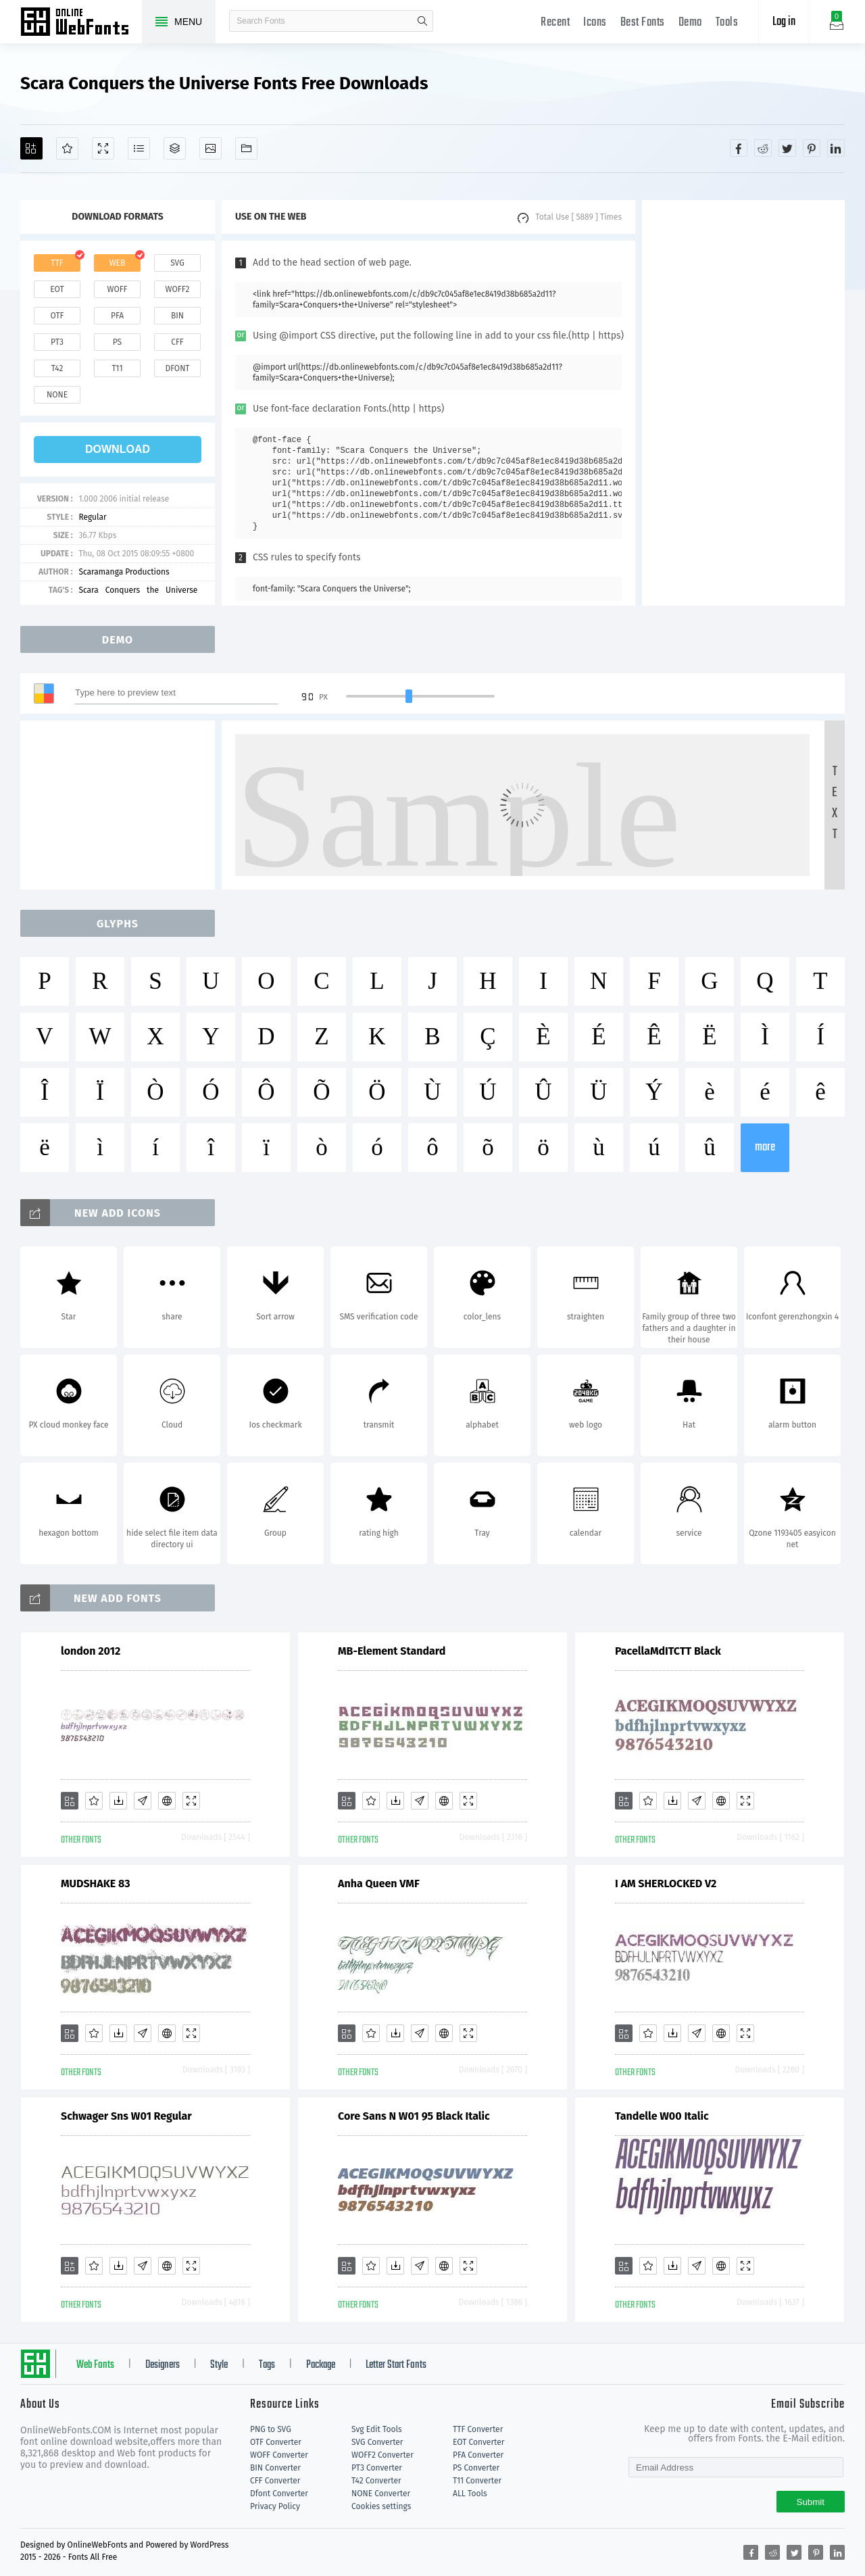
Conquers (122, 590)
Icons (595, 22)
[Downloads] (118, 1800)
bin (177, 315)
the (153, 590)
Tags (267, 2365)
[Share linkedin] (836, 148)
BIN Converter (275, 2468)
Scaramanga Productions (123, 572)
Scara (88, 590)
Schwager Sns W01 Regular (126, 2116)
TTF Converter (478, 2429)
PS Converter (476, 2468)
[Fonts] (246, 148)
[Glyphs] (139, 148)
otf (57, 315)
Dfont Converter (279, 2493)
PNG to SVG (270, 2429)
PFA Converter (478, 2455)
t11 (117, 368)
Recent (555, 22)
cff (177, 342)
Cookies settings (381, 2506)
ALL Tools (470, 2493)
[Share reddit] (763, 148)
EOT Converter (478, 2442)
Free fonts (81, 23)
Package (320, 2365)
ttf (57, 263)
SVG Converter (377, 2442)
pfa (117, 315)
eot (57, 289)
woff (117, 289)
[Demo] (103, 148)
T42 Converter (376, 2480)
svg (177, 263)
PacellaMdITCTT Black (668, 1651)
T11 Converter (477, 2480)
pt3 (57, 342)
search (422, 21)
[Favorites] (67, 148)
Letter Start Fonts (396, 2365)
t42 (57, 368)
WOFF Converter (279, 2455)
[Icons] (210, 148)
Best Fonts (642, 22)
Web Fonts (95, 2365)
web (117, 263)
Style (219, 2365)
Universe (181, 590)
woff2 (178, 289)
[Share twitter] (787, 148)
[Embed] (167, 1800)
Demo (690, 22)
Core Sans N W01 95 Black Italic (414, 2116)
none (57, 394)
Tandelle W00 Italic (662, 2116)
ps (117, 342)
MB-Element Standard (391, 1651)
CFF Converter (275, 2480)
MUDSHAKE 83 (95, 1883)
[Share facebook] (738, 148)
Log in (783, 22)
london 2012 (90, 1651)
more (765, 1147)
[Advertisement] (743, 403)
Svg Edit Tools (376, 2429)
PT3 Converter (376, 2468)
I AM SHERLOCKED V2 (665, 1883)
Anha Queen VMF (379, 1883)
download (117, 449)
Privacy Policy (275, 2506)
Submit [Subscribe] (810, 2502)
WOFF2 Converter (382, 2455)
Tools (727, 22)
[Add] (31, 148)
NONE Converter (380, 2493)
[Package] (175, 148)
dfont (177, 368)
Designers (162, 2365)
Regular (92, 517)
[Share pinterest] (811, 148)
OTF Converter (275, 2442)
